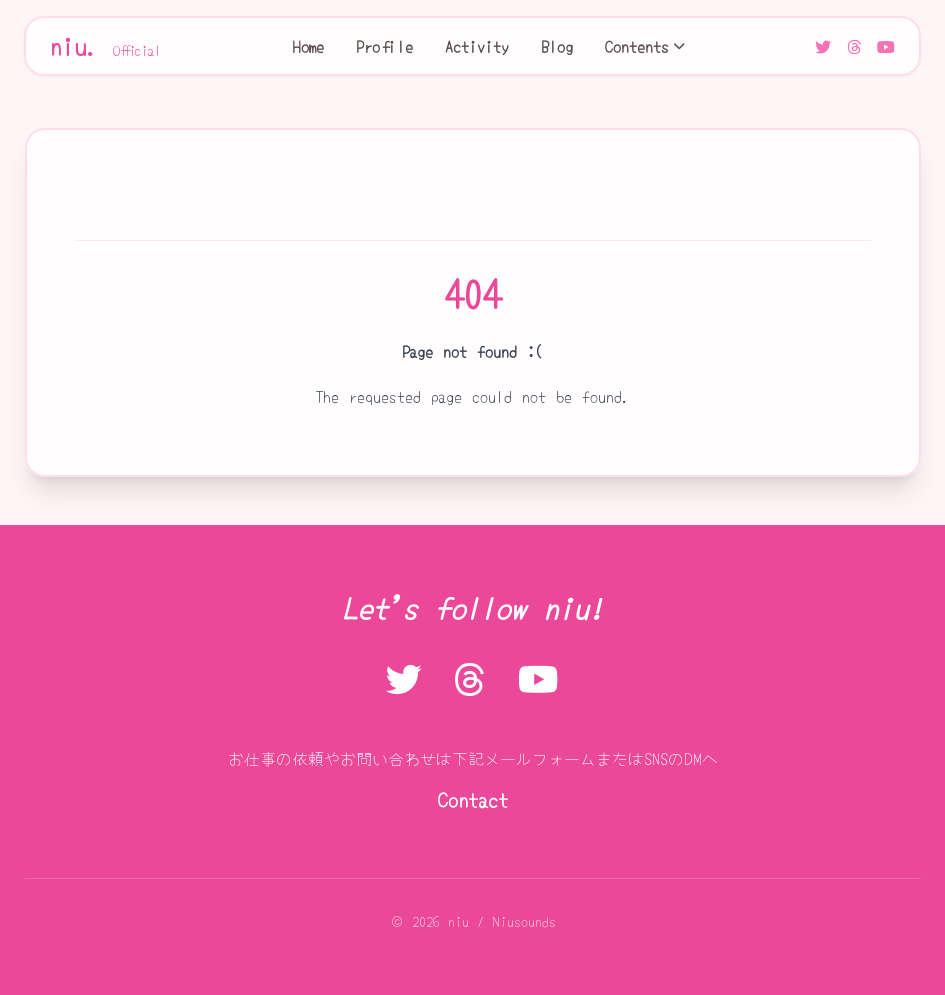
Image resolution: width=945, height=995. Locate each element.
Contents (645, 46)
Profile (384, 46)
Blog (557, 46)
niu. (106, 46)
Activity (477, 46)
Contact (473, 799)
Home (308, 46)
